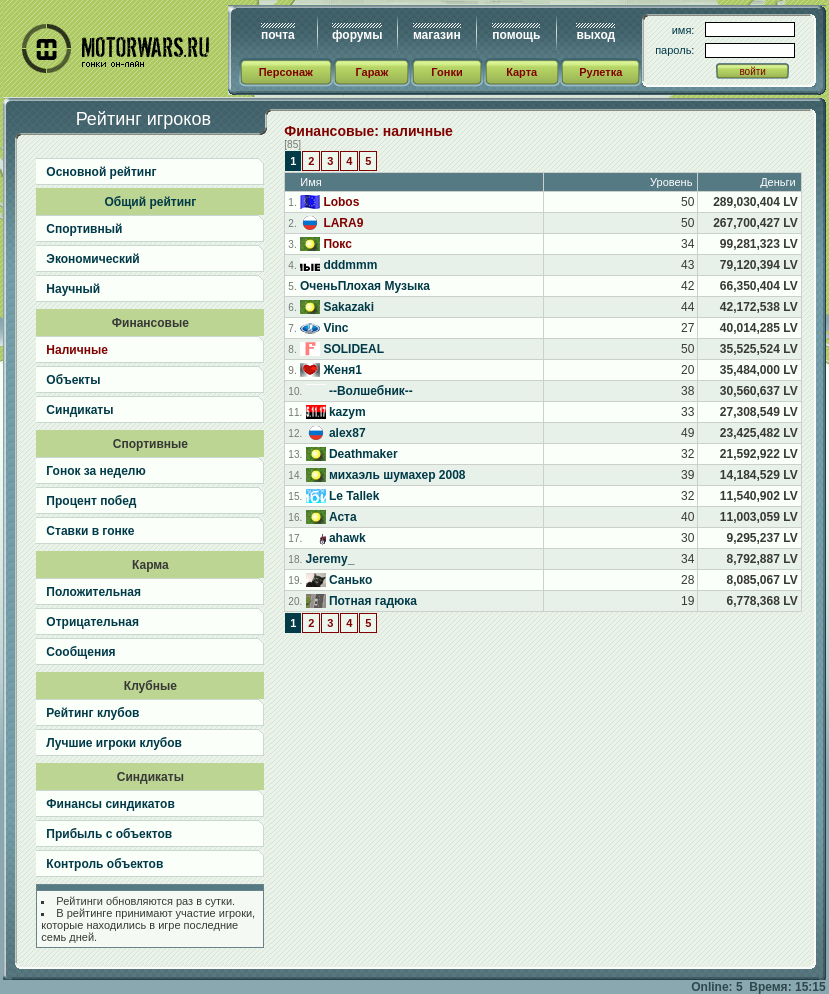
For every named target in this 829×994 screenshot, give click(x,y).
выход (595, 35)
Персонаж (286, 72)
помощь (516, 35)
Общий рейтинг (150, 202)
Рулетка (600, 72)
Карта (521, 72)
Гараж (371, 72)
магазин (437, 35)
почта (278, 35)
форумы (357, 35)
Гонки (446, 72)
